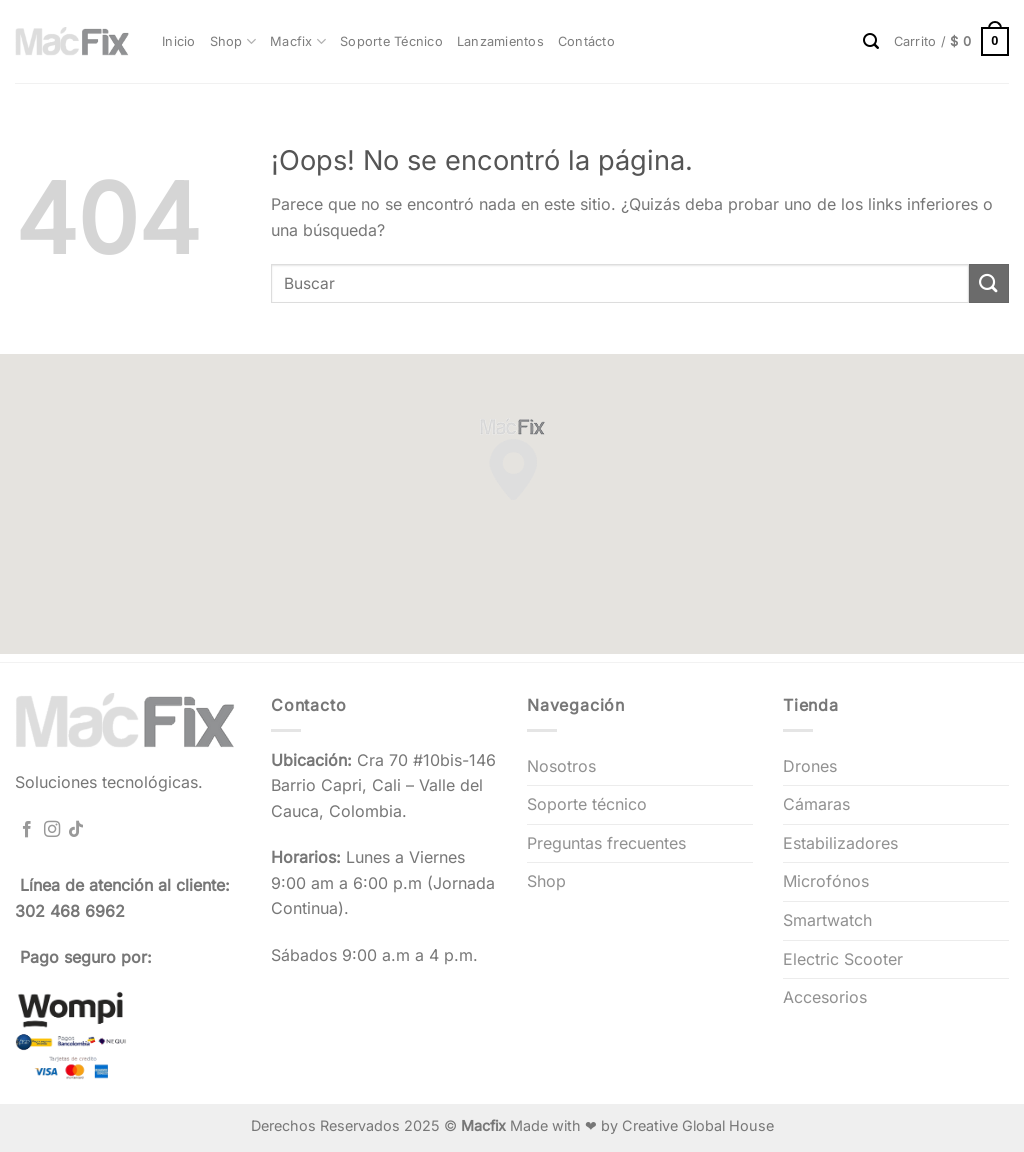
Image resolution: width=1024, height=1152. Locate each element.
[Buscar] (871, 41)
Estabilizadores (840, 843)
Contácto (586, 41)
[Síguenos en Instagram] (52, 830)
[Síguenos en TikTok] (76, 830)
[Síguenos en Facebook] (27, 830)
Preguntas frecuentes (606, 843)
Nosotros (561, 766)
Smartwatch (827, 920)
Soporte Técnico (391, 41)
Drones (810, 766)
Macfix (298, 41)
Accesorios (825, 997)
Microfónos (826, 881)
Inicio (179, 41)
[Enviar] (989, 283)
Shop (233, 41)
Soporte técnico (587, 804)
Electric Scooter (843, 959)
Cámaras (816, 804)
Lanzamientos (500, 41)
